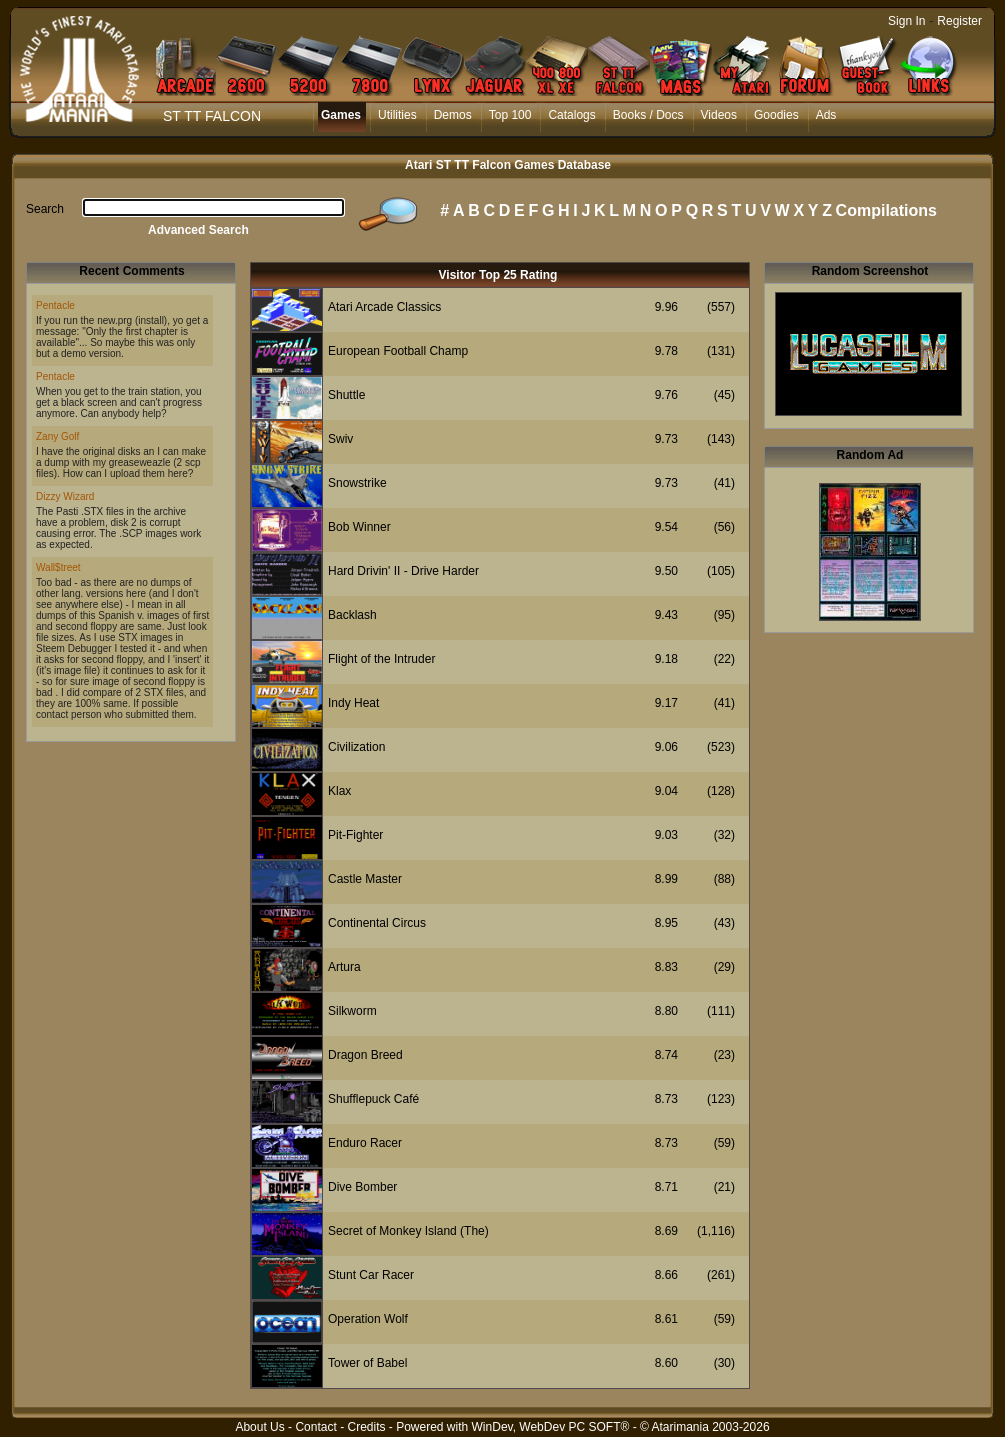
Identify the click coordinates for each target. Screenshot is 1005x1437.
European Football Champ (398, 351)
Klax (339, 791)
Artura (344, 967)
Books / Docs (648, 115)
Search (45, 209)
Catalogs (571, 115)
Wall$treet (58, 567)
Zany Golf (57, 436)
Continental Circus (377, 923)
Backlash (352, 615)
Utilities (397, 115)
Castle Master (365, 879)
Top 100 (510, 115)
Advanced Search (198, 230)
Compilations (886, 210)
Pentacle (55, 305)
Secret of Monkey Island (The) (408, 1231)
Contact (315, 1427)
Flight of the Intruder (381, 659)
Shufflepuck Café (373, 1099)
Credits (366, 1427)
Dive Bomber (362, 1187)
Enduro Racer (365, 1143)
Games (341, 115)
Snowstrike (357, 483)
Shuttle (346, 395)
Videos (719, 115)
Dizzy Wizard (65, 496)
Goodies (776, 115)
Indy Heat (353, 703)
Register (959, 21)
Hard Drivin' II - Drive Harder (403, 571)
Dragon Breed (365, 1055)
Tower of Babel (367, 1363)
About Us (259, 1427)
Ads (826, 115)
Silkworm (352, 1011)
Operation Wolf (368, 1319)
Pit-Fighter (355, 835)
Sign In (906, 21)
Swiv (340, 439)
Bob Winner (359, 527)
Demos (453, 115)
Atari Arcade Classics (384, 307)
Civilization (356, 747)
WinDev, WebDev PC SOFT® (551, 1427)
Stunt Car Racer (371, 1275)
